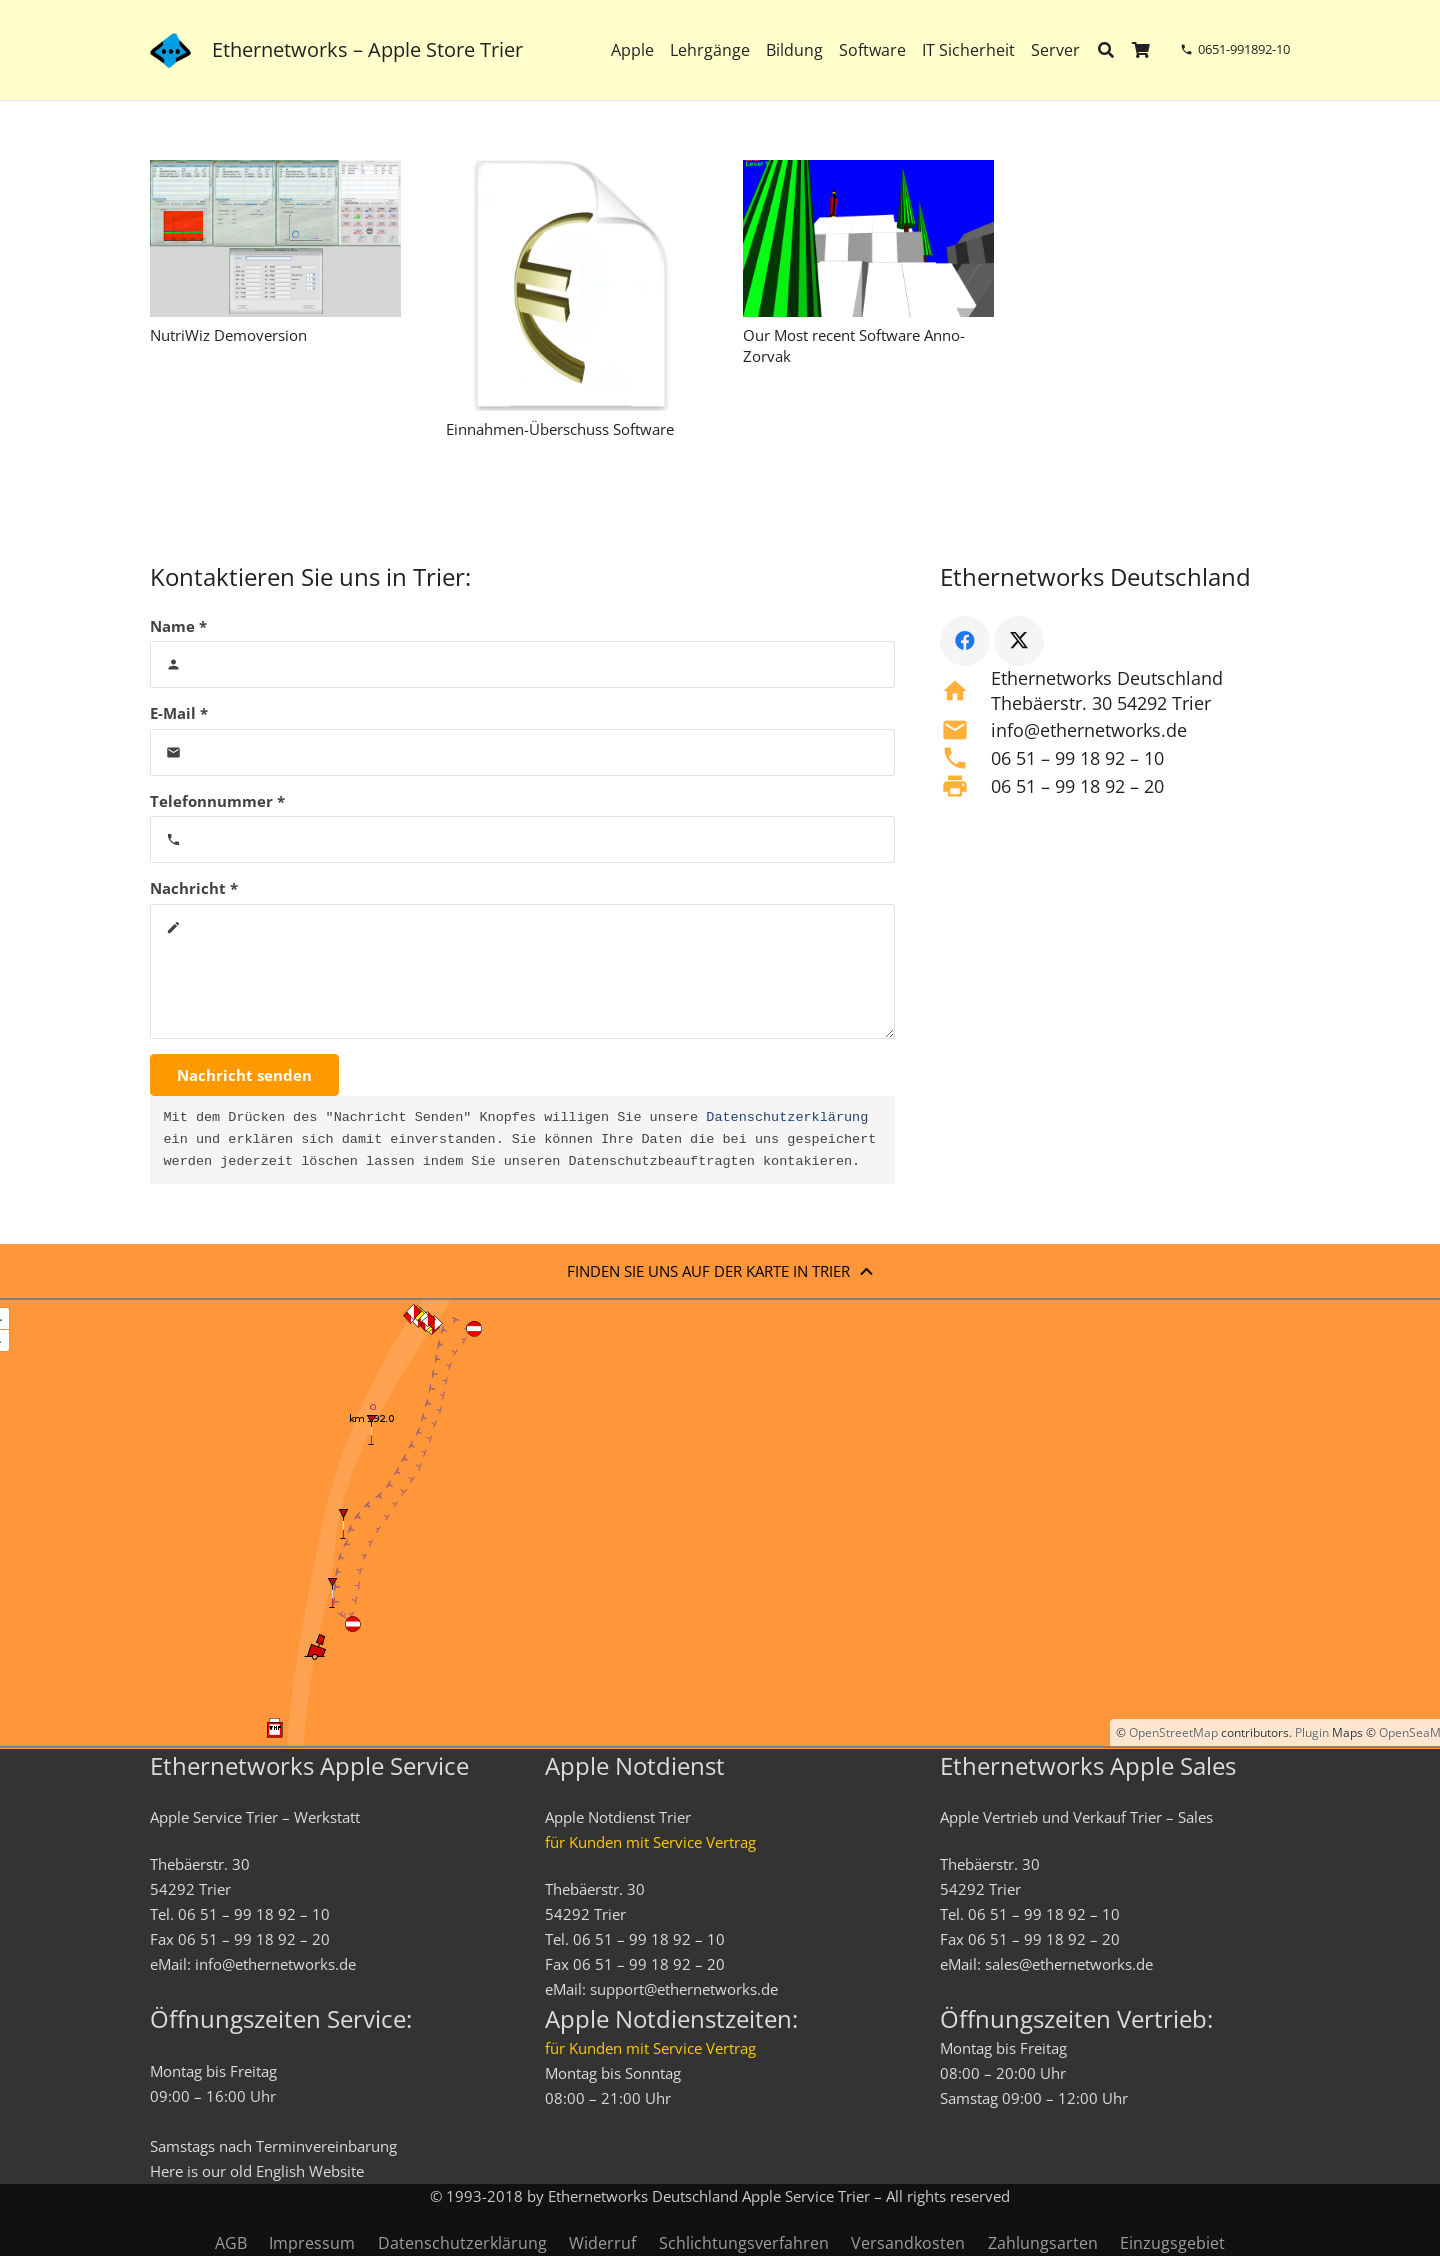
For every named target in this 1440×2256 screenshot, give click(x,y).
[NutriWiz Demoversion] (275, 238)
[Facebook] (965, 641)
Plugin (1310, 1732)
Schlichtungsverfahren (744, 2243)
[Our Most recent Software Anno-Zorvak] (868, 238)
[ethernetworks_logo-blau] (170, 50)
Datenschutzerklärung (787, 1118)
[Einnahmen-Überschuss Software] (571, 285)
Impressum (312, 2243)
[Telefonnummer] (522, 839)
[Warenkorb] (1141, 50)
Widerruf (602, 2243)
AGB (231, 2243)
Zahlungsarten (1043, 2243)
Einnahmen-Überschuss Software (560, 429)
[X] (1019, 641)
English (280, 2171)
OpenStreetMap (1173, 1732)
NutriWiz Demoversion (228, 335)
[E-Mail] (522, 752)
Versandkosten (908, 2243)
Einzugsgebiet (1172, 2243)
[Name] (522, 664)
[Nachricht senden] (244, 1075)
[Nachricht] (522, 971)
